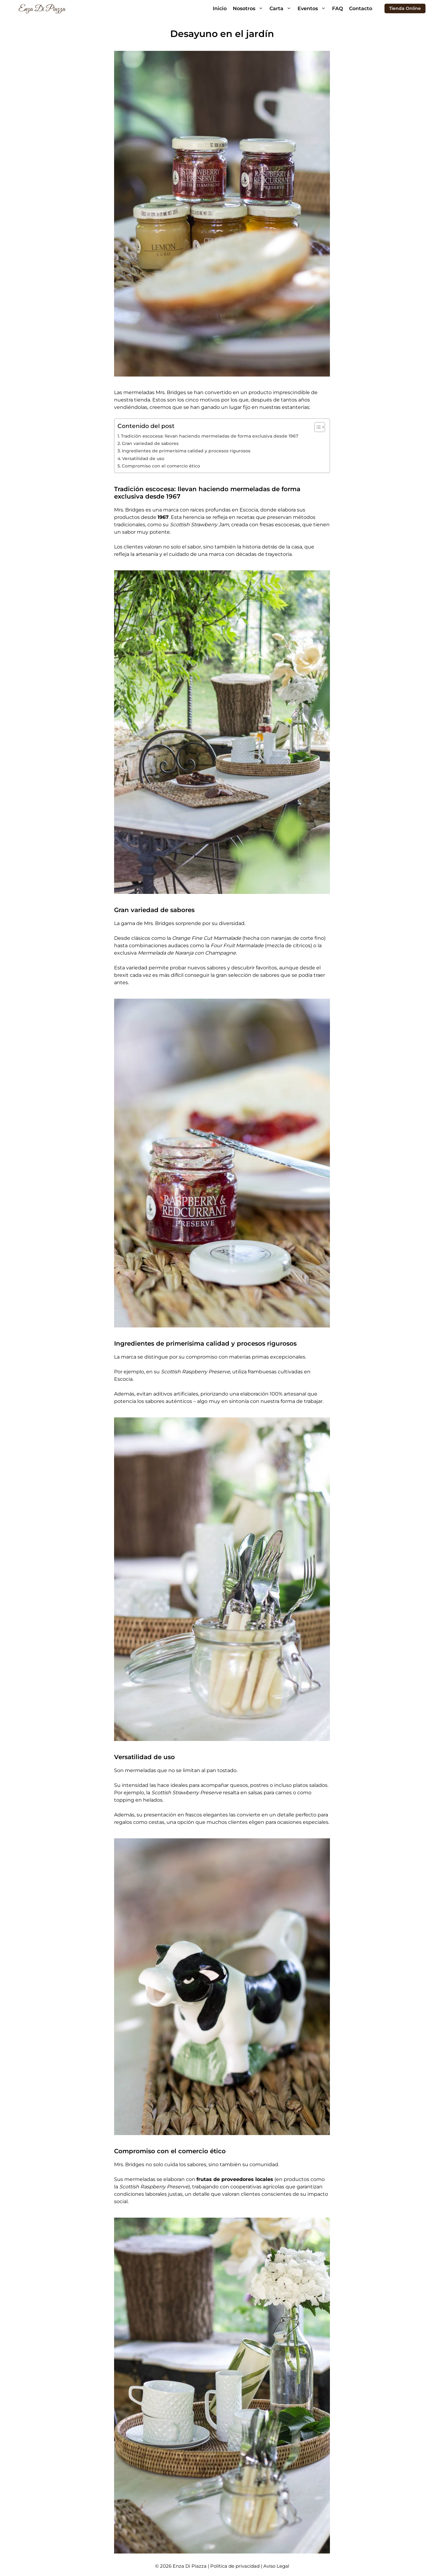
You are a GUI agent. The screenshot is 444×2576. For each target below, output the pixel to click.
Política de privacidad (235, 2566)
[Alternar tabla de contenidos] (316, 427)
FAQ (337, 8)
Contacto (360, 8)
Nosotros (249, 8)
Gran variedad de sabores (150, 443)
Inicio (220, 8)
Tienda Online (405, 8)
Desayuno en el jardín (222, 33)
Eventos (313, 8)
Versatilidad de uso (143, 458)
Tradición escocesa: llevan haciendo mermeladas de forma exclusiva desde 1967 (209, 436)
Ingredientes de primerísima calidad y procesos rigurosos (186, 451)
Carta (281, 8)
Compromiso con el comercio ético (161, 466)
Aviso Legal (276, 2566)
